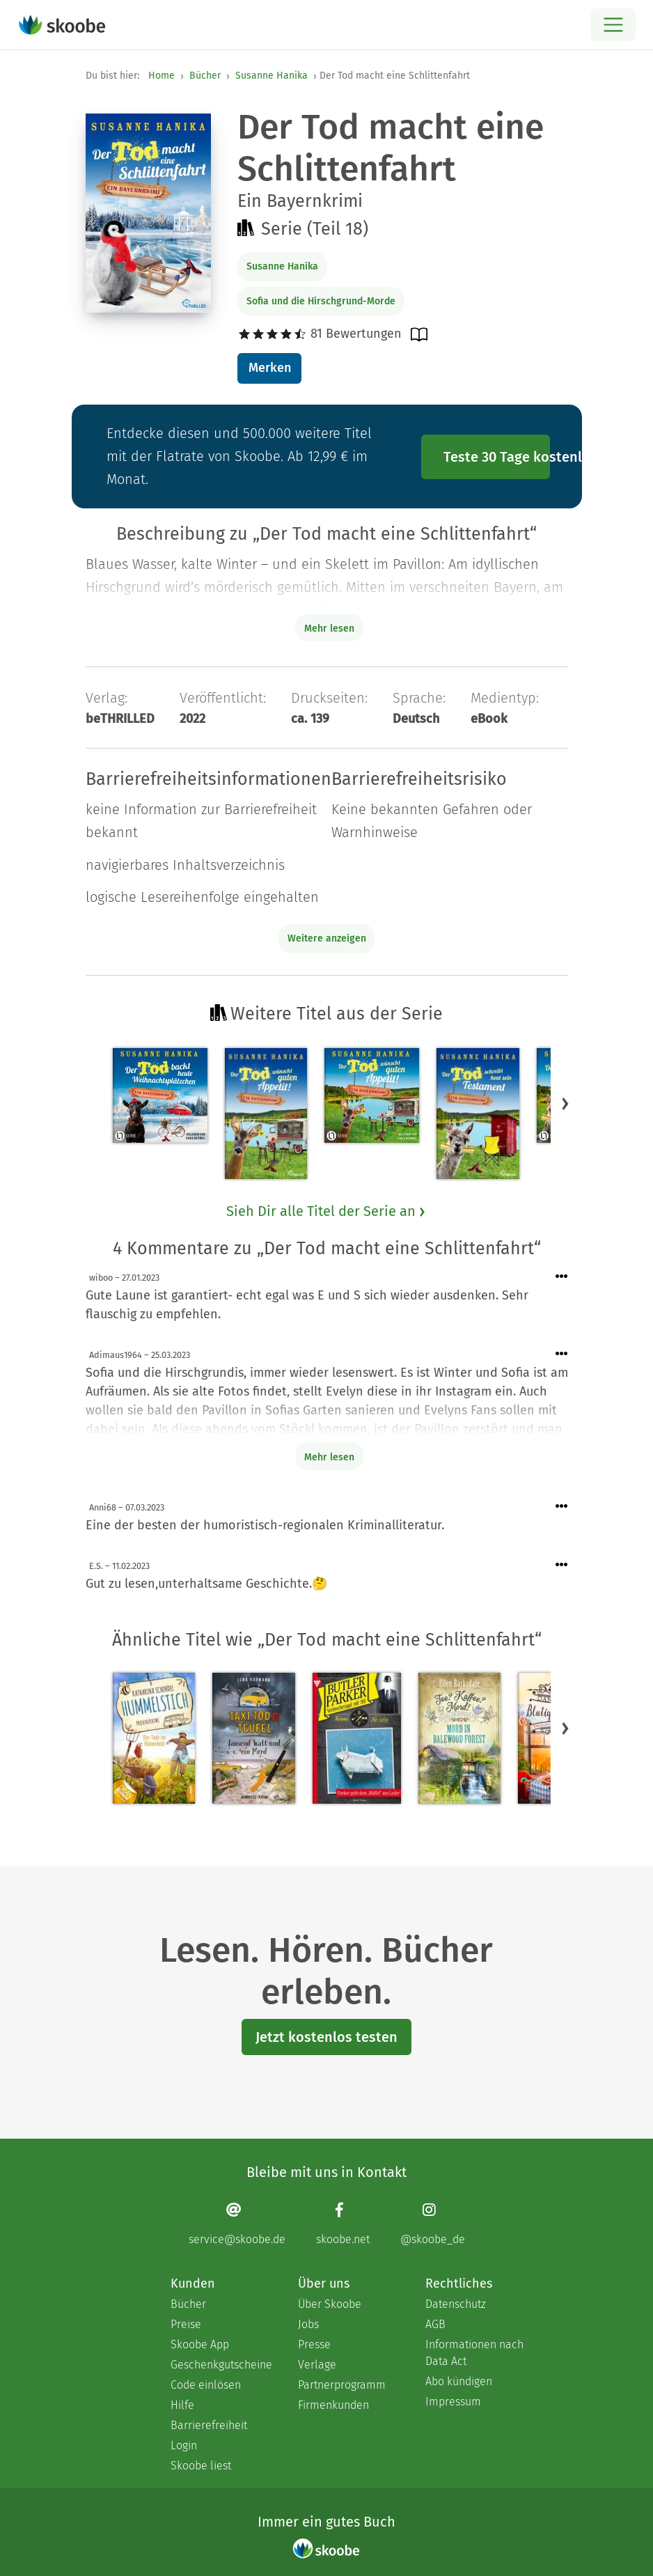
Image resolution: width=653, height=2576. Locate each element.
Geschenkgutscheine (220, 2364)
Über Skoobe (329, 2304)
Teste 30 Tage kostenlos (497, 456)
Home (161, 75)
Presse (314, 2344)
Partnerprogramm (342, 2384)
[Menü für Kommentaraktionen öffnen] (562, 1276)
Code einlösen (206, 2384)
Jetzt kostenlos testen (326, 2037)
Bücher (205, 75)
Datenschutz (455, 2304)
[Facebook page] (343, 2224)
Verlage (317, 2364)
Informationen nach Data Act (474, 2353)
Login (184, 2445)
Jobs (308, 2324)
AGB (435, 2324)
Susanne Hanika (271, 75)
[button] (565, 1104)
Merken (270, 367)
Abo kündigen (458, 2381)
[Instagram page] (432, 2224)
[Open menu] (613, 24)
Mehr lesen (329, 1457)
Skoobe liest (201, 2465)
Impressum (453, 2401)
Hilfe (182, 2405)
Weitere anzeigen (327, 938)
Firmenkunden (333, 2405)
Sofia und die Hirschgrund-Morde (320, 301)
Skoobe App (200, 2344)
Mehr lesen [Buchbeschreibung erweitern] (329, 628)
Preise (186, 2324)
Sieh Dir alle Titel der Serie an (326, 1211)
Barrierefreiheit (209, 2425)
